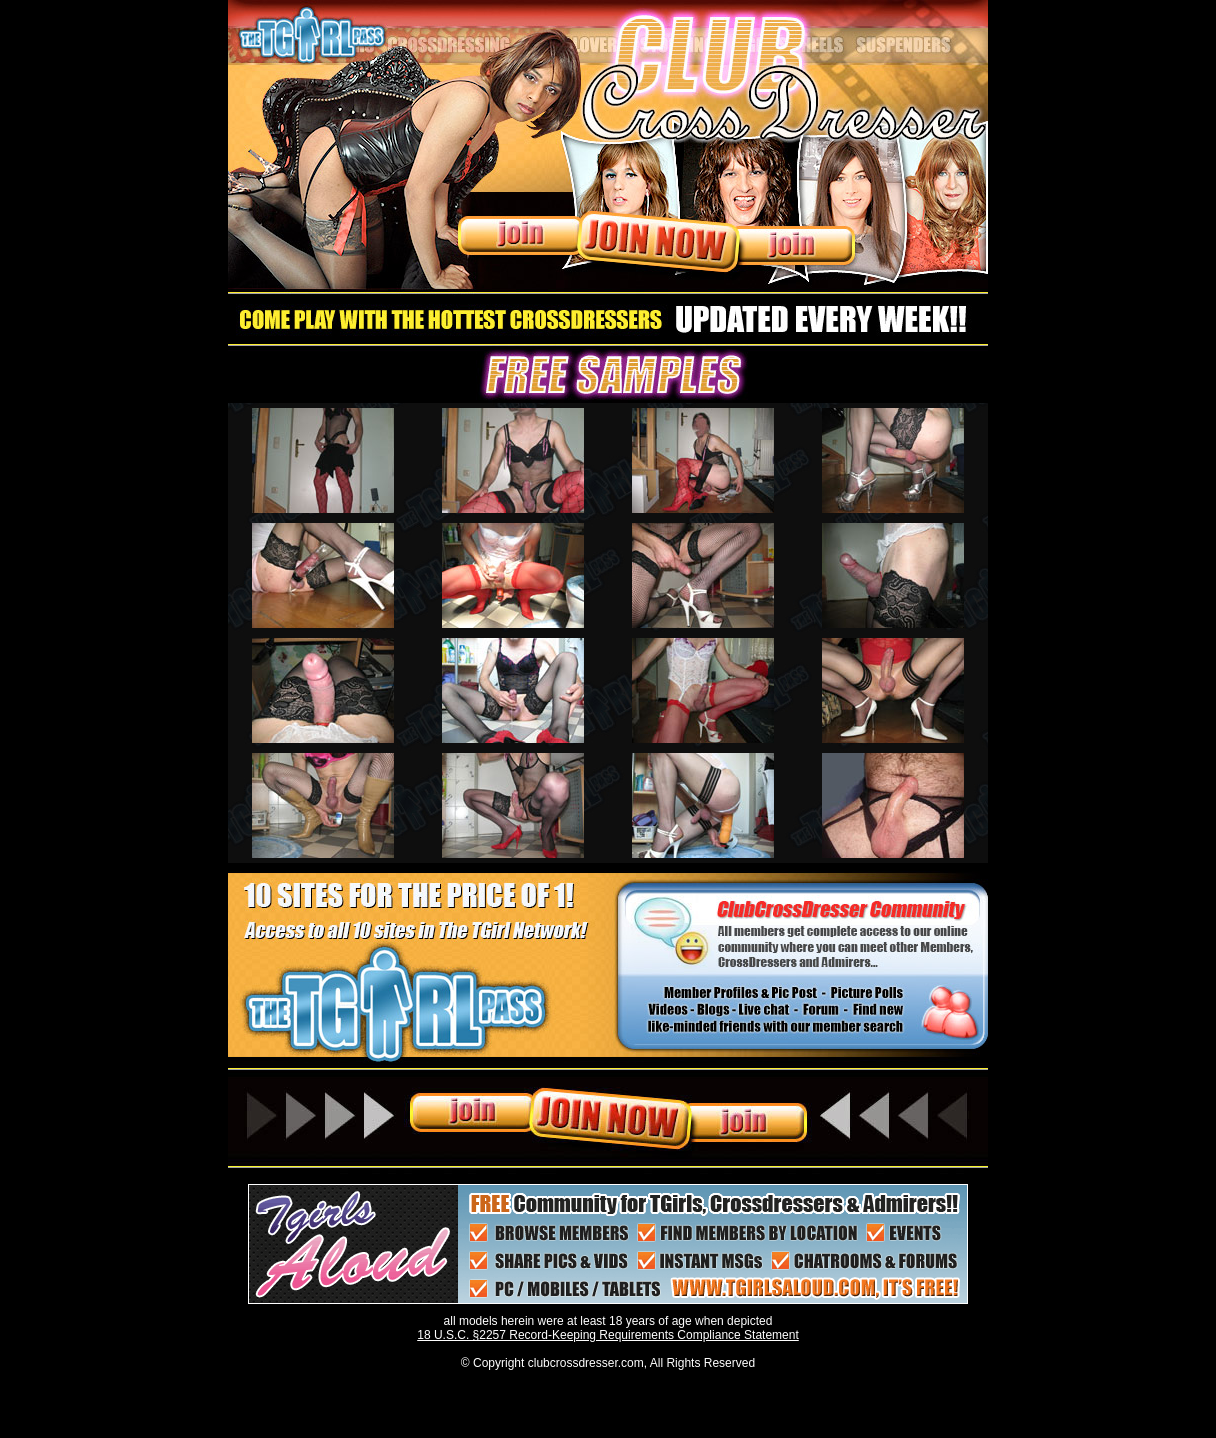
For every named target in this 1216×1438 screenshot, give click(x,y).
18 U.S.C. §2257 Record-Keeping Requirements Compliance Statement (608, 1335)
